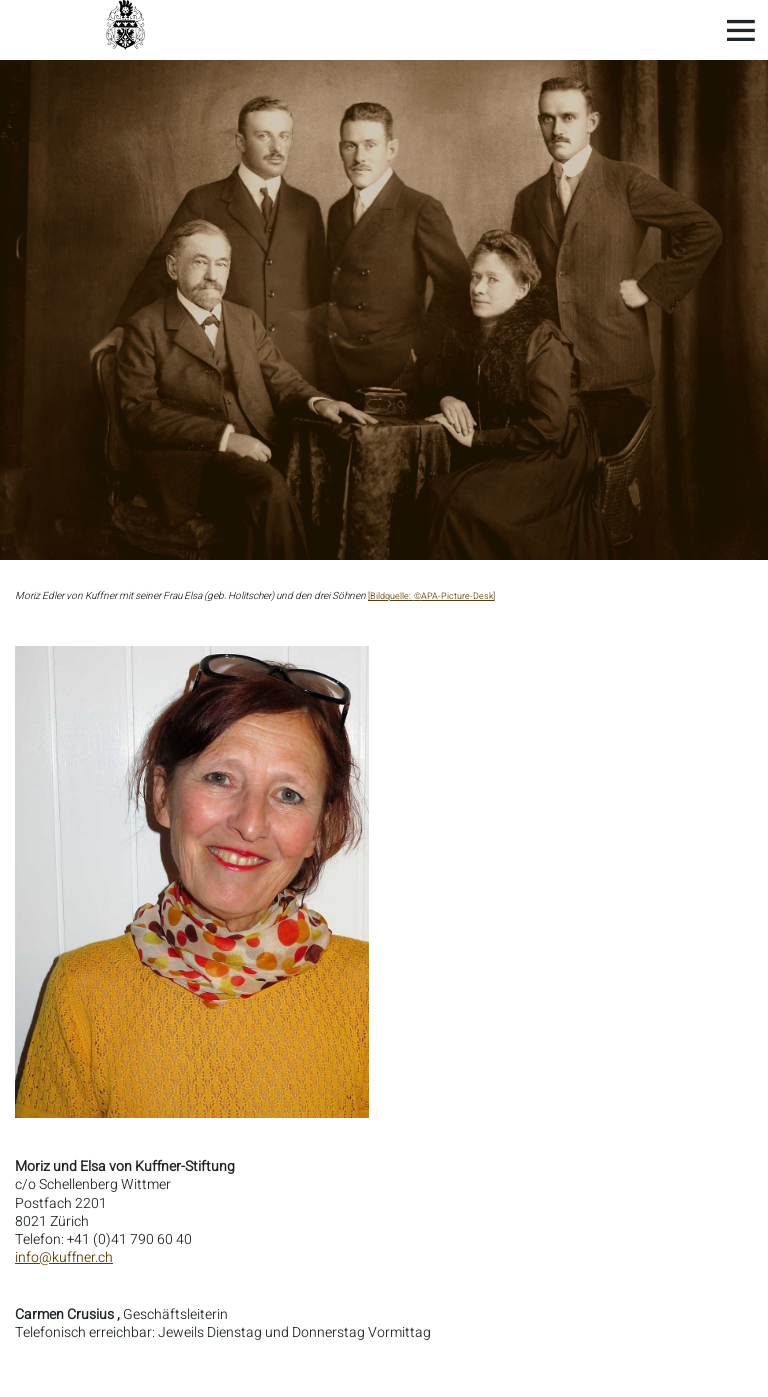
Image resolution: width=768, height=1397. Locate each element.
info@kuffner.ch (64, 1257)
